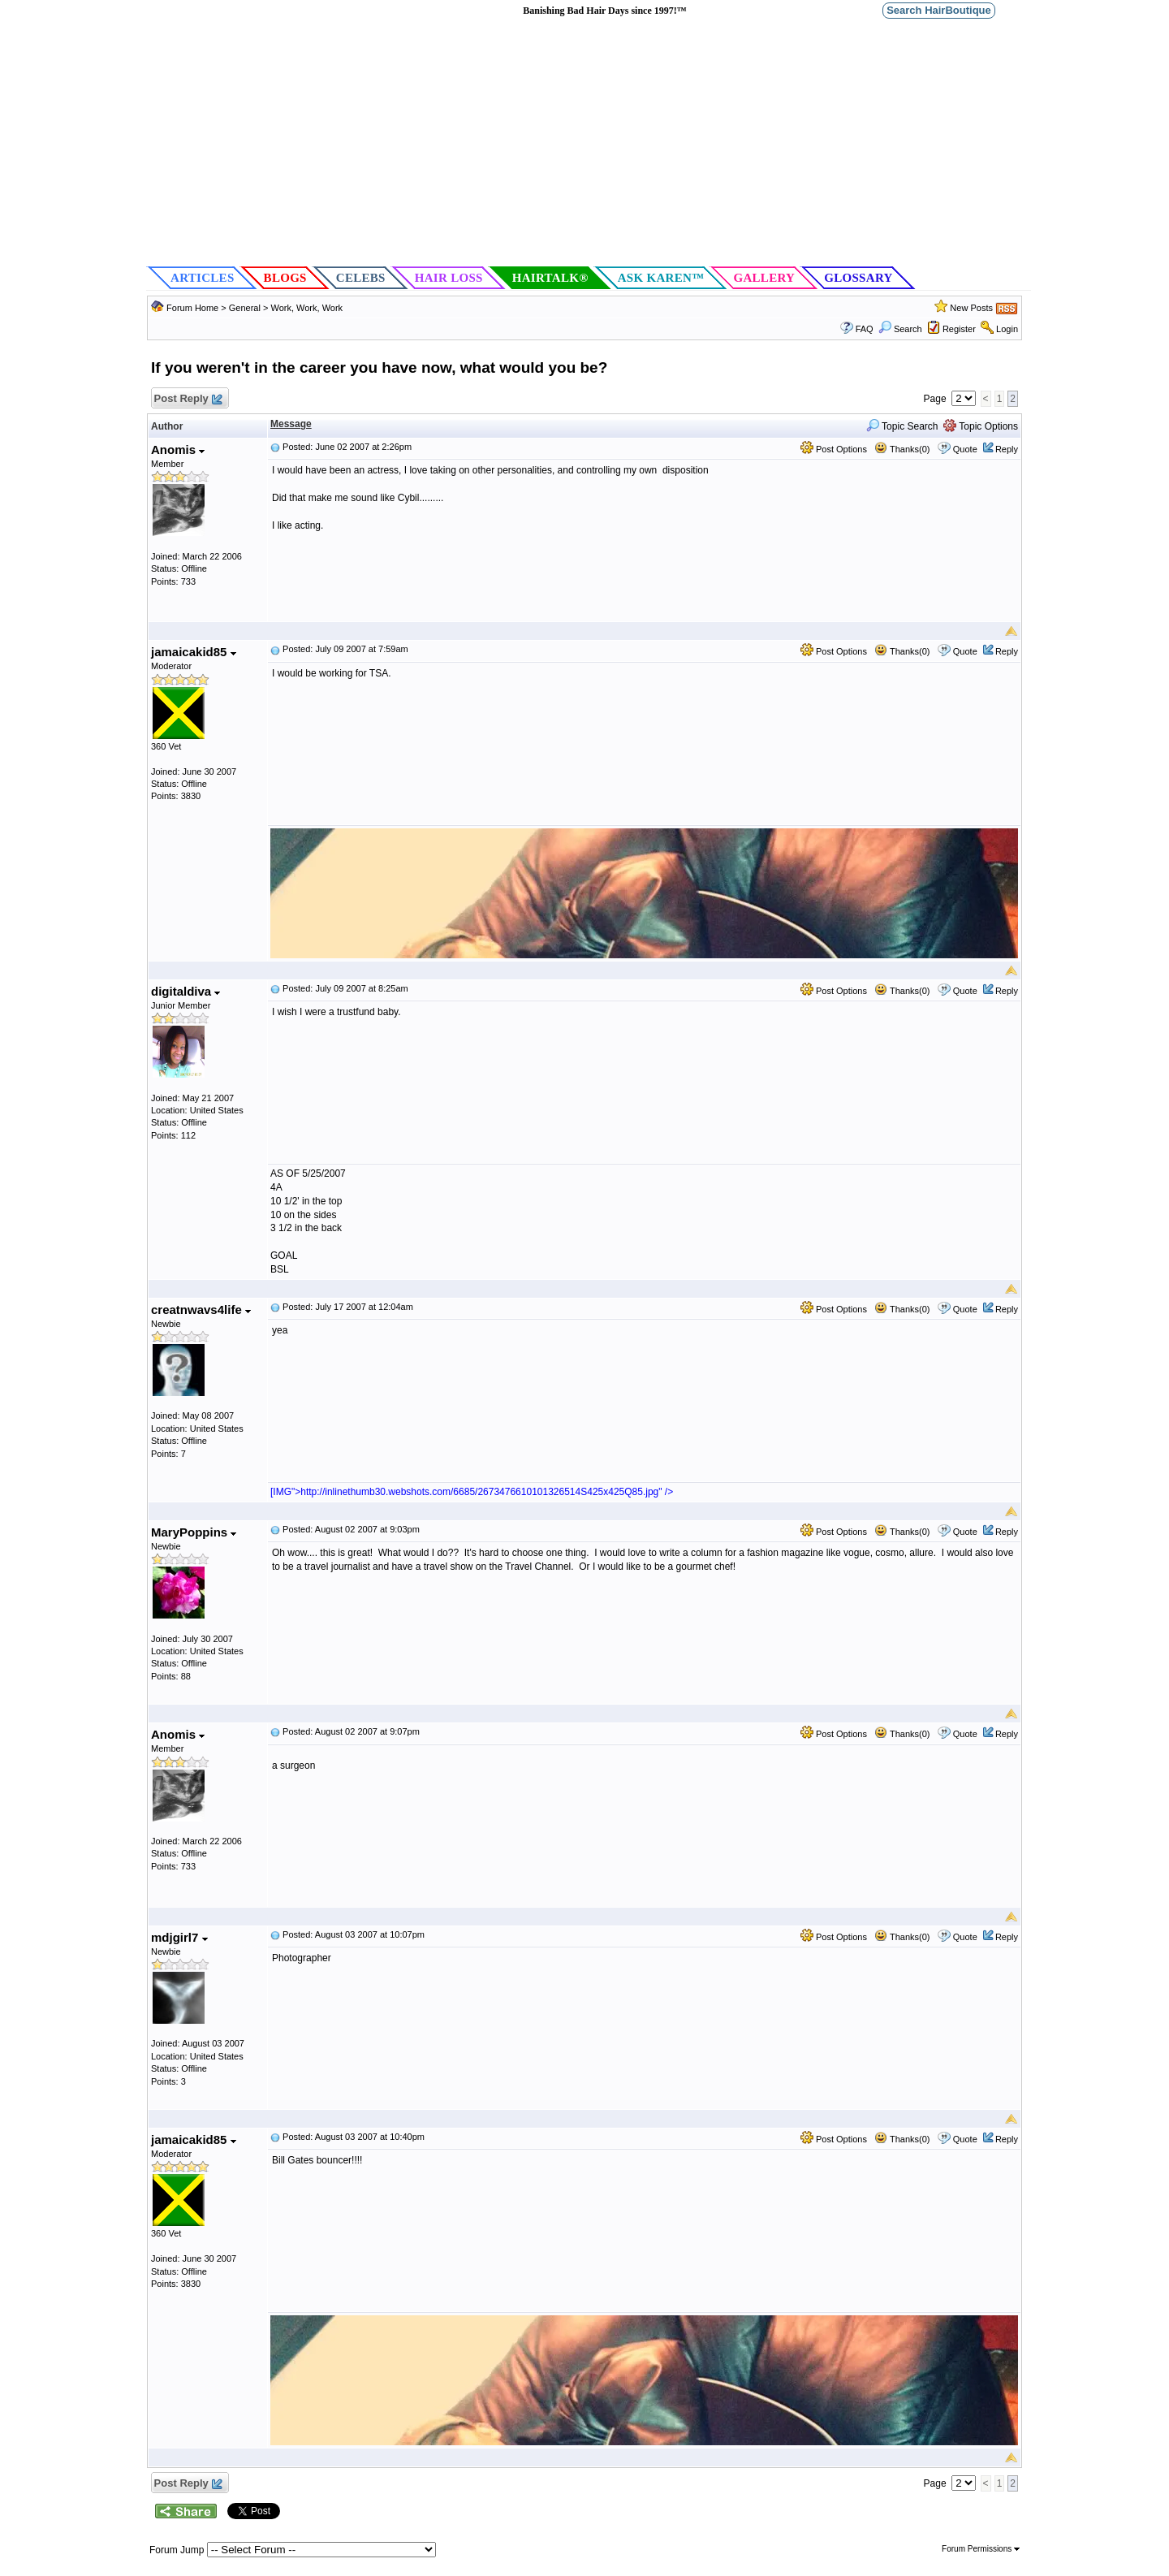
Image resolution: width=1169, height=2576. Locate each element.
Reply (1006, 449)
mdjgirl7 (179, 1937)
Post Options (833, 449)
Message (291, 424)
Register (959, 329)
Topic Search (902, 426)
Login (1007, 329)
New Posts (971, 308)
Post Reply (187, 399)
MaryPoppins (193, 1532)
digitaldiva (185, 991)
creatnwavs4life (201, 1309)
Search (900, 329)
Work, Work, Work (306, 308)
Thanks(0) (902, 449)
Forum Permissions (981, 2548)
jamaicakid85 (193, 652)
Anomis (178, 449)
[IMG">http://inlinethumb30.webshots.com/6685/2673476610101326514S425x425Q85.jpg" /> (471, 1492)
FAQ (865, 329)
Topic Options (980, 426)
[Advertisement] (588, 143)
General (246, 308)
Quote (965, 449)
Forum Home (192, 308)
